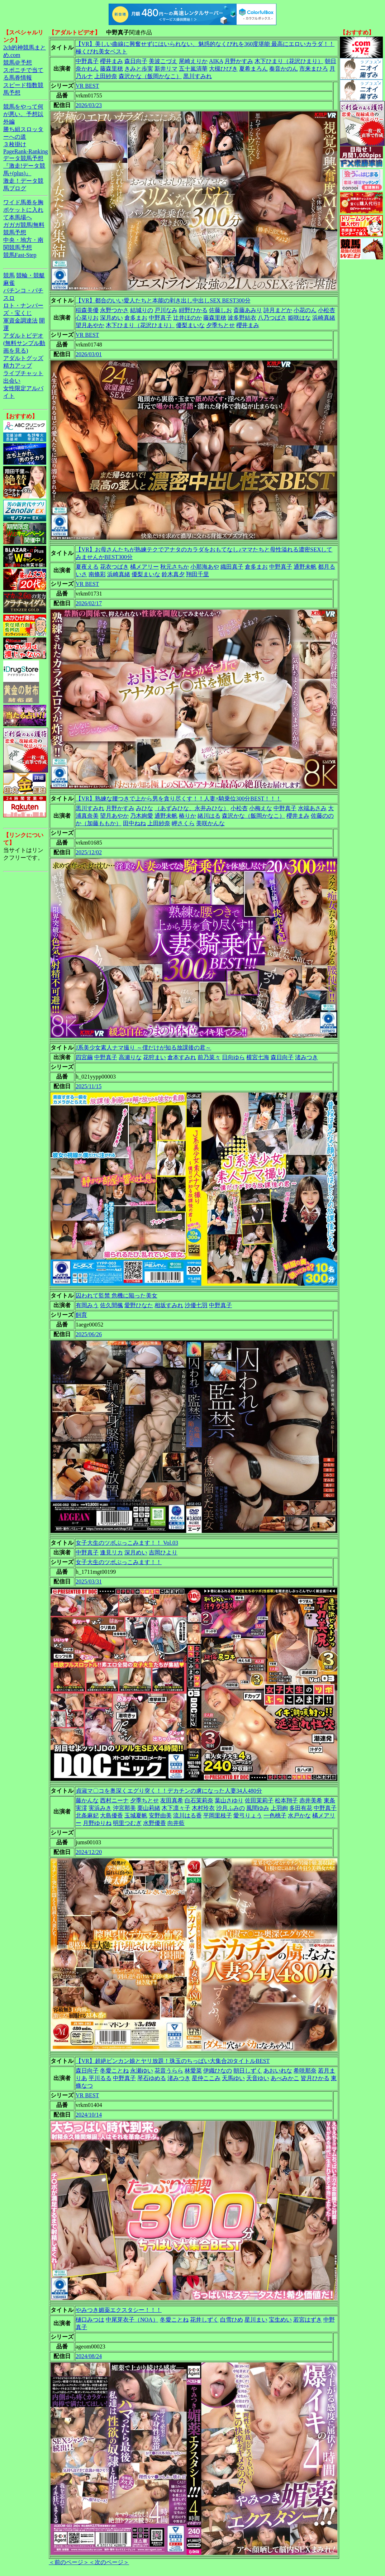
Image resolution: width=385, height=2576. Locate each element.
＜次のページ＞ (109, 2562)
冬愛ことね (114, 2071)
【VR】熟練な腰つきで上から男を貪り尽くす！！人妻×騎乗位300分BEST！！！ (178, 798)
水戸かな (299, 1815)
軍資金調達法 (20, 320)
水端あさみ (312, 808)
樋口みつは (90, 2320)
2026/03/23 (89, 105)
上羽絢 (279, 1808)
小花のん (305, 310)
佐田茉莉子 (259, 1800)
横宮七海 (257, 1057)
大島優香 (111, 1815)
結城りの (141, 310)
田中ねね (134, 823)
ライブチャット (23, 373)
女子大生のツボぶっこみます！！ (119, 1562)
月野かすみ (238, 61)
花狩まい (154, 1057)
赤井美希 (310, 1800)
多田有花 (300, 1808)
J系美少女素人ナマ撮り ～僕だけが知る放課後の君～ (143, 1048)
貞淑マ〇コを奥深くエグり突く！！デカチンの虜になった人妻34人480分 (169, 1791)
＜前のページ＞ (69, 2562)
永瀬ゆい (141, 2071)
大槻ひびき (223, 69)
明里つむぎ (127, 1823)
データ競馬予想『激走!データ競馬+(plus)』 (24, 165)
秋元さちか (174, 567)
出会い (11, 381)
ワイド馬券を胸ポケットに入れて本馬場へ (23, 209)
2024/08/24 (89, 2356)
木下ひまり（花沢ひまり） (289, 61)
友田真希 (171, 1800)
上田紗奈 (105, 76)
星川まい (255, 2320)
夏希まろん (253, 69)
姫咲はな (299, 318)
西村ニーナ (114, 1800)
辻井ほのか (187, 318)
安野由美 (160, 1815)
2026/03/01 (89, 354)
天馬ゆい (233, 2078)
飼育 (81, 1315)
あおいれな (277, 2071)
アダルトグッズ (23, 358)
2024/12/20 (89, 1852)
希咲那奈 (305, 2071)
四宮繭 (84, 1057)
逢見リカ (111, 1552)
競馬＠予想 (17, 62)
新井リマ (166, 69)
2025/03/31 (89, 1581)
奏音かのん (283, 69)
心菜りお (87, 318)
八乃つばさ (272, 318)
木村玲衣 (203, 1808)
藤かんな (87, 1800)
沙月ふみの (230, 1808)
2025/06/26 (89, 1334)
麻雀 (9, 283)
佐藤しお (220, 310)
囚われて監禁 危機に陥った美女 (116, 1295)
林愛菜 (193, 2071)
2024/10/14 (89, 2115)
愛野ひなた (138, 1305)
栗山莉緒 (148, 1808)
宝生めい (280, 2320)
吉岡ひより (163, 1552)
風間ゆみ (257, 1808)
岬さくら (183, 823)
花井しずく (204, 2320)
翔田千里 (197, 574)
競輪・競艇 (30, 275)
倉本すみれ (181, 1057)
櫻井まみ (111, 61)
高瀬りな (130, 1057)
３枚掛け (14, 144)
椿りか (187, 816)
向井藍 (176, 1823)
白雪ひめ (231, 2320)
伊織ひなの (217, 2071)
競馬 (9, 275)
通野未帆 (305, 567)
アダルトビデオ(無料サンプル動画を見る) (24, 343)
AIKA (216, 61)
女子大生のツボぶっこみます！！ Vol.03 (127, 1543)
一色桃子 (274, 1815)
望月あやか (90, 325)
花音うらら (169, 2071)
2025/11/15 (88, 1086)
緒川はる (209, 816)
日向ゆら (233, 1057)
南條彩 (97, 574)
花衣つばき (114, 567)
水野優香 (154, 1823)
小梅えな (260, 808)
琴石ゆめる (151, 2078)
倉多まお (135, 318)
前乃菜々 (209, 1057)
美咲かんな (210, 823)
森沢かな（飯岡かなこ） (150, 76)
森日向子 (135, 61)
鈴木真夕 (173, 574)
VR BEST (87, 86)
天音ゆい (257, 2078)
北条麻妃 (87, 1815)
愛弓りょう (247, 1815)
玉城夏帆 (135, 1815)
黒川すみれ (197, 76)
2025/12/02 (89, 852)
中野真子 (87, 61)
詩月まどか (277, 310)
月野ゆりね (97, 1823)
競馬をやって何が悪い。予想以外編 (23, 114)
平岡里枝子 (217, 1815)
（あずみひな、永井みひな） (192, 808)
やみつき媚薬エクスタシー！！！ (119, 2310)
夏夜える (87, 567)
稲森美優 (87, 310)
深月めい (111, 318)
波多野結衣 (242, 318)
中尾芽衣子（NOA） (132, 2320)
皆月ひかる (315, 2078)
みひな (144, 808)
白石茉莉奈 (199, 1800)
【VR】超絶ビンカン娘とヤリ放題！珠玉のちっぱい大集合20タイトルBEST (173, 2061)
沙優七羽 (196, 1305)
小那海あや (204, 567)
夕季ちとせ (220, 325)
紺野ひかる (193, 310)
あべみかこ (285, 2078)
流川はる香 (187, 1815)
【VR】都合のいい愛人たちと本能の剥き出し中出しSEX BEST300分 (163, 300)
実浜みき (100, 1808)
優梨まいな (190, 325)
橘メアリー (144, 567)
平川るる (100, 2078)
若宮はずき (307, 2320)
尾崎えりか (193, 61)
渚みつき (306, 1057)
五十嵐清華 (193, 69)
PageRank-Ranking (25, 151)
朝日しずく (247, 2071)
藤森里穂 (111, 69)
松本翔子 (286, 1800)
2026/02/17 (89, 603)
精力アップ (17, 366)
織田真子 (231, 567)
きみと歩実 (138, 69)
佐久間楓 (111, 1305)
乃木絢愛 (141, 816)
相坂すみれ (169, 1305)
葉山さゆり (229, 1800)
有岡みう (87, 1305)
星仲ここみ (206, 2078)
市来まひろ (313, 69)
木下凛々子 (176, 1808)
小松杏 (326, 310)
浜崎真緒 (323, 318)
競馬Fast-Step (19, 255)
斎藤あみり (247, 310)
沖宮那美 (124, 1808)
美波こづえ (163, 61)
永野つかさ (114, 310)
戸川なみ (166, 310)
